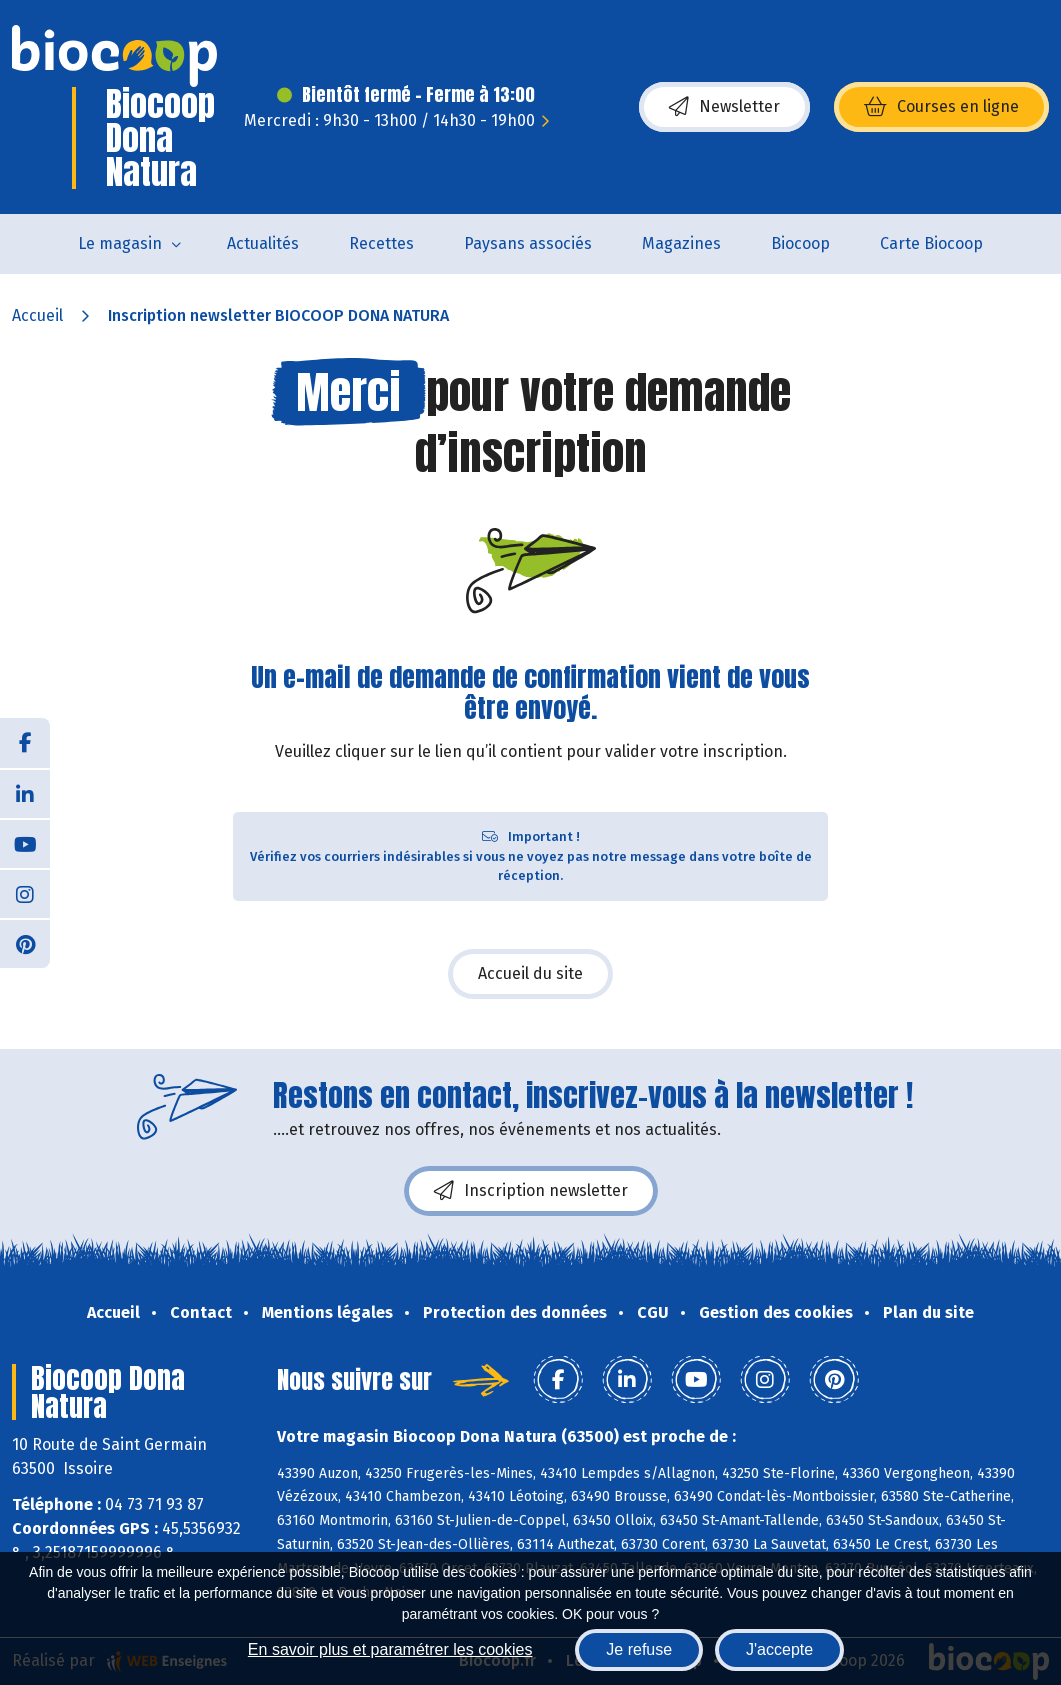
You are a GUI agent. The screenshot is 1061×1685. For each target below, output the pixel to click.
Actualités (263, 243)
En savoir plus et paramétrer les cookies (390, 1649)
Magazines (681, 243)
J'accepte (779, 1649)
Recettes (381, 243)
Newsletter (724, 107)
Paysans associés (528, 243)
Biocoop (800, 243)
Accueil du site (530, 973)
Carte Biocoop (931, 243)
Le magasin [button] (120, 243)
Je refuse (639, 1649)
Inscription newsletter (531, 1191)
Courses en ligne (941, 107)
